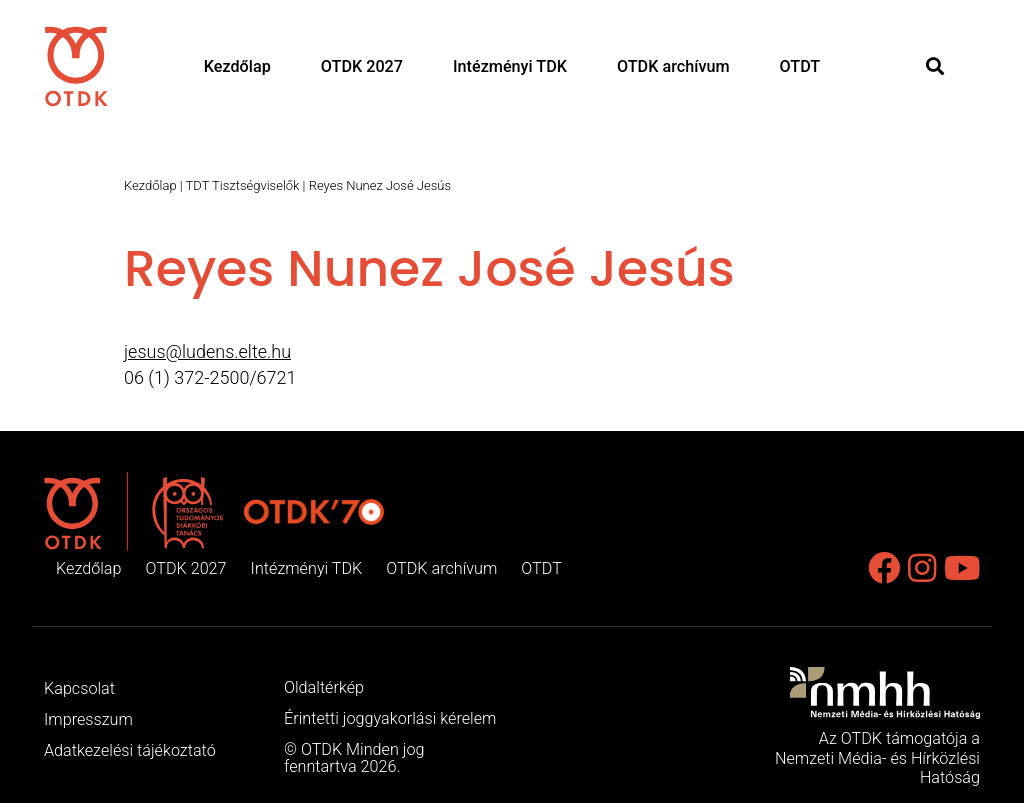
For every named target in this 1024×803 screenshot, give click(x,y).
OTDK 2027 (362, 66)
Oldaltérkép (324, 687)
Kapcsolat (79, 688)
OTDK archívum (673, 66)
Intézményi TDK (510, 66)
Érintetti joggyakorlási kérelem (390, 718)
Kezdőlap (237, 66)
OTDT (800, 66)
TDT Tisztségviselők (243, 185)
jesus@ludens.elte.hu (207, 351)
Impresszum (88, 719)
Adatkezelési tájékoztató (130, 750)
